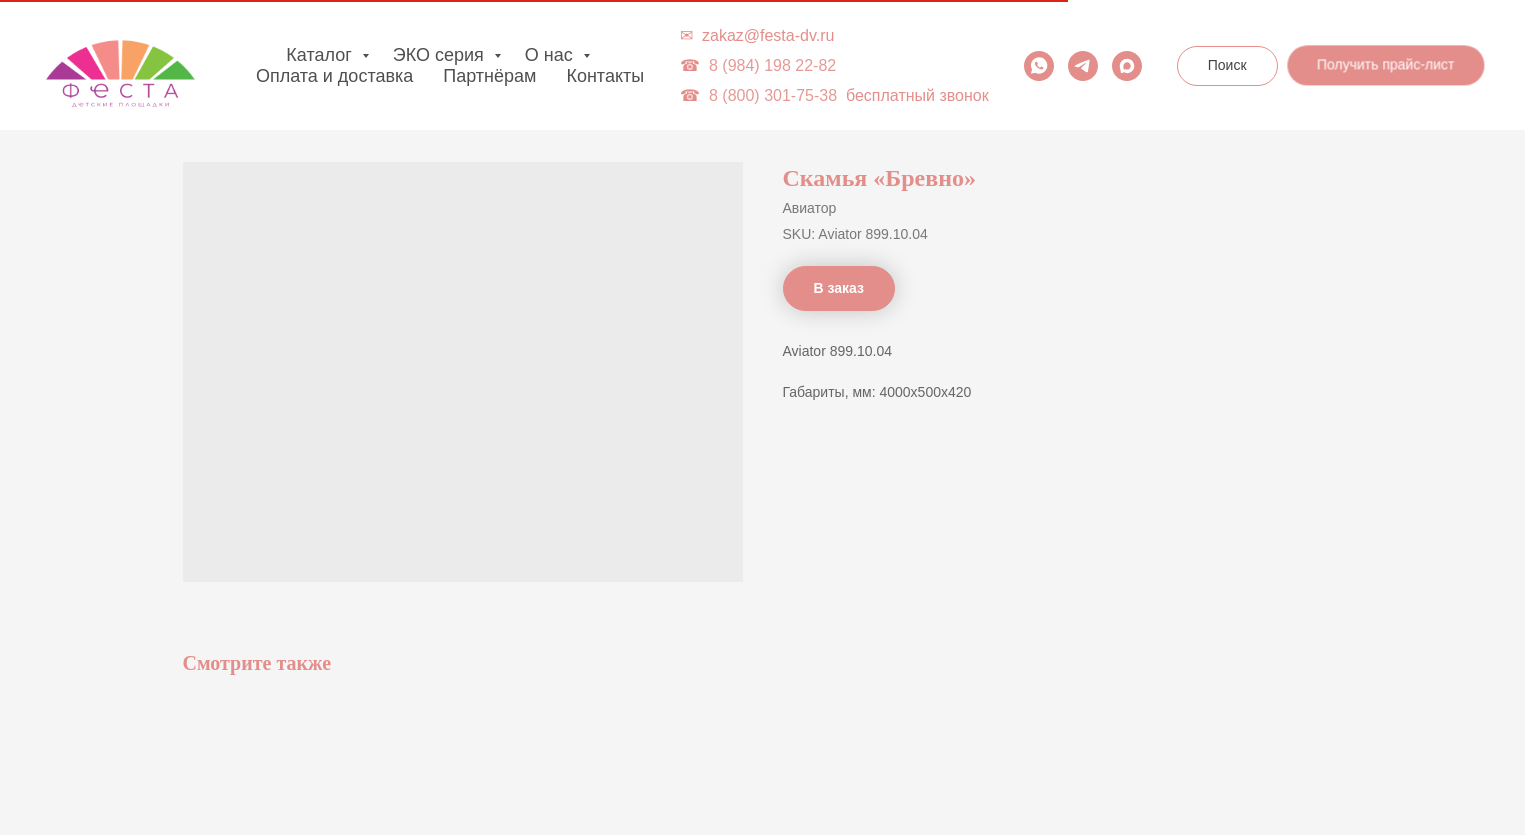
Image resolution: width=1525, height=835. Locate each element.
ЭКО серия (441, 55)
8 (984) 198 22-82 (772, 65)
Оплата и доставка (334, 76)
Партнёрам (489, 76)
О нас (551, 55)
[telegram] (1083, 66)
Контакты (605, 76)
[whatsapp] (1039, 66)
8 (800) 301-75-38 (773, 95)
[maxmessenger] (1127, 66)
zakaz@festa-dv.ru (768, 35)
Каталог (321, 55)
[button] (1386, 66)
